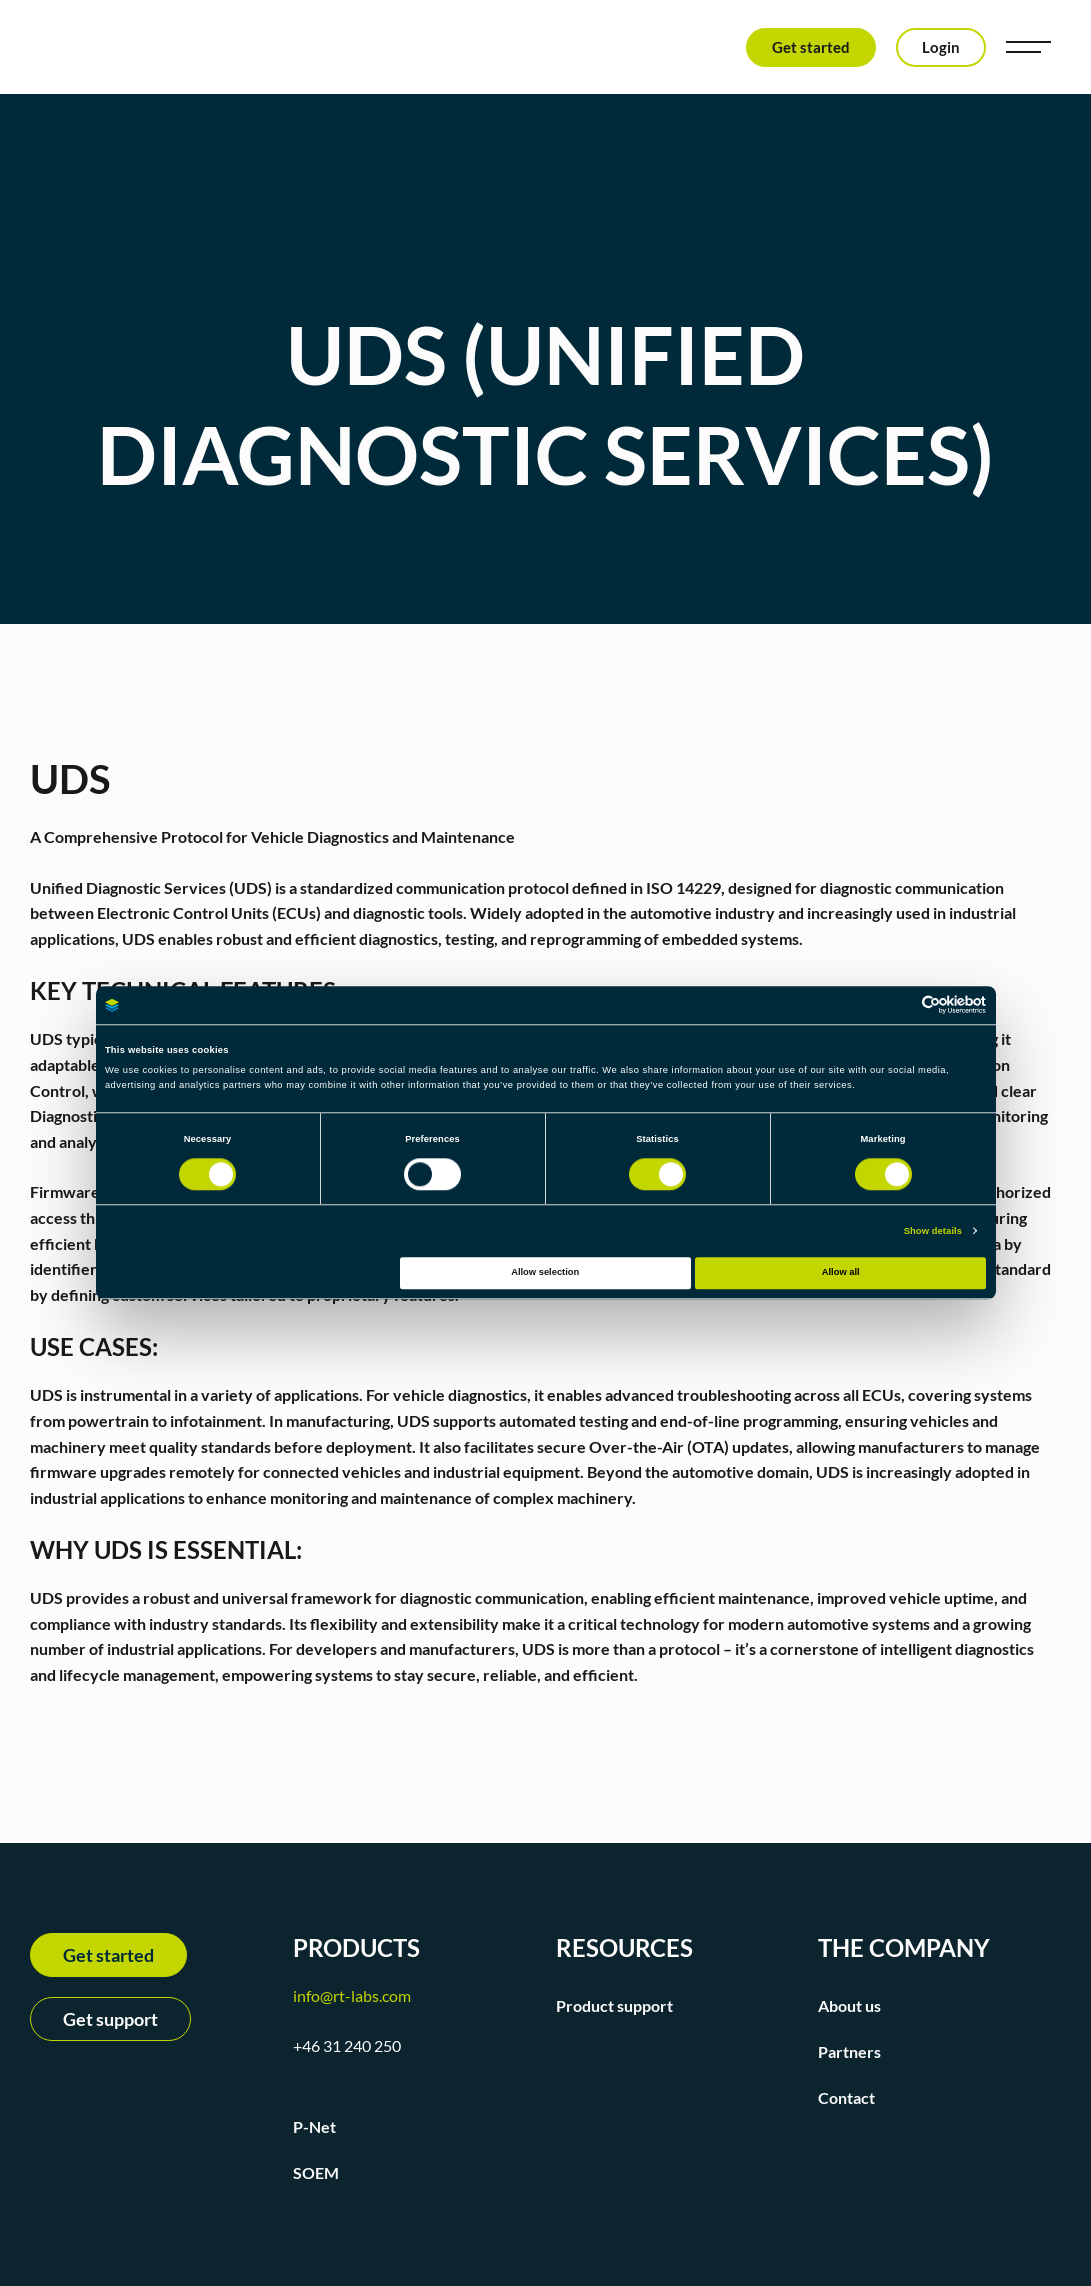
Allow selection (545, 1273)
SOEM (316, 2172)
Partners (849, 2051)
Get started (811, 47)
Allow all (841, 1273)
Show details (933, 1231)
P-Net (314, 2126)
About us (849, 2005)
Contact (846, 2097)
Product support (614, 2005)
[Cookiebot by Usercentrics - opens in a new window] (898, 1005)
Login (941, 47)
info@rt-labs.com (352, 1995)
